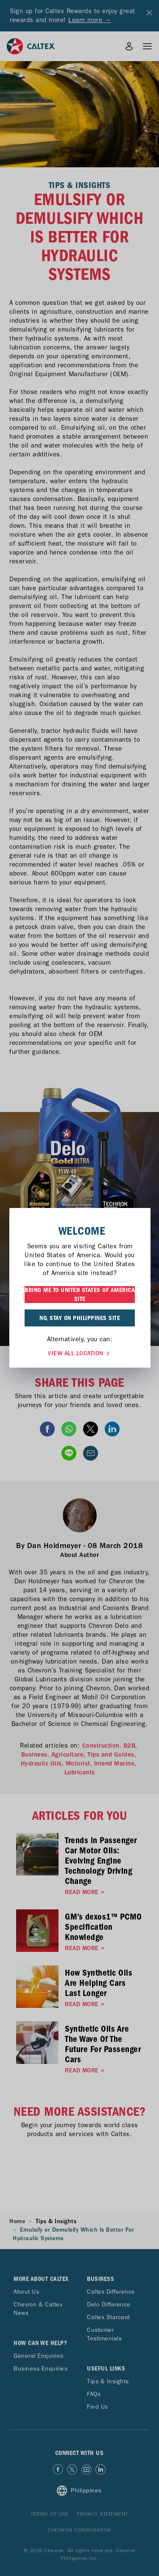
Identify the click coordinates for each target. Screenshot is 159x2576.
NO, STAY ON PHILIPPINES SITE (79, 1318)
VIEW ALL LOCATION (80, 1352)
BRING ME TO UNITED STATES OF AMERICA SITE (80, 1294)
